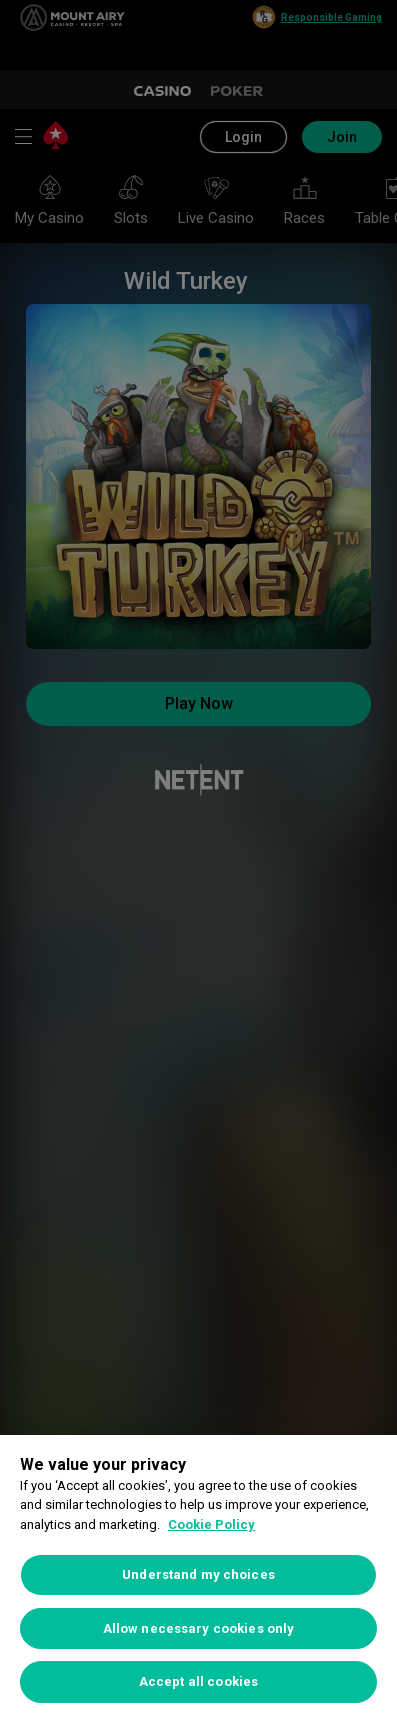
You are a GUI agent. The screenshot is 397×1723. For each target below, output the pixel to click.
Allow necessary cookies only (199, 1628)
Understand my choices (198, 1574)
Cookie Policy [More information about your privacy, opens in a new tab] (211, 1524)
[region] (198, 1579)
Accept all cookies (198, 1681)
